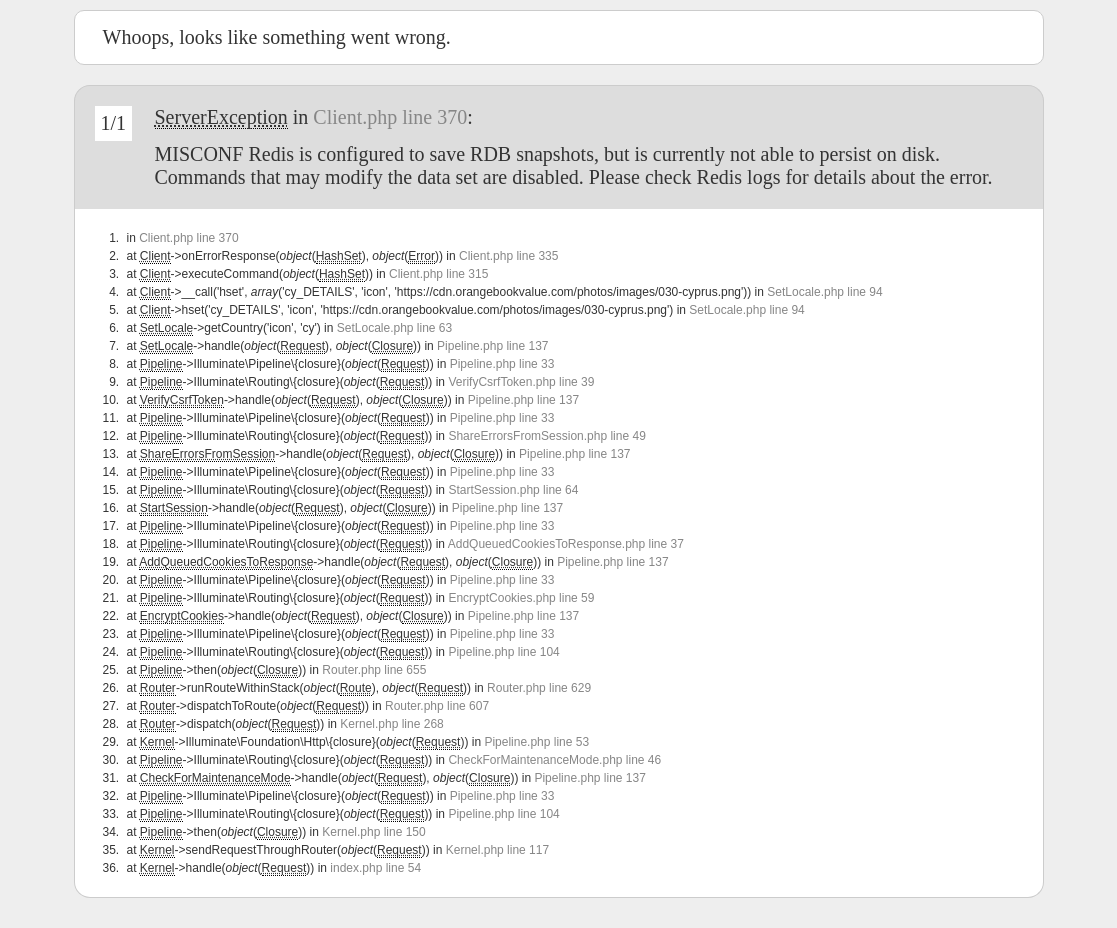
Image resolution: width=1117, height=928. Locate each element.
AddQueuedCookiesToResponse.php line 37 (566, 544)
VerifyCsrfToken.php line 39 (521, 382)
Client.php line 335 (508, 256)
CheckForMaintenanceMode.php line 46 (554, 760)
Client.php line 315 (438, 274)
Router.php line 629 (539, 688)
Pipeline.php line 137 (492, 346)
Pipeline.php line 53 (536, 742)
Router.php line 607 (437, 706)
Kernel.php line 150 (373, 832)
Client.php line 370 (390, 117)
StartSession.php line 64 (513, 490)
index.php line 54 (375, 868)
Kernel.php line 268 (391, 724)
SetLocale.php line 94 (824, 292)
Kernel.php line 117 (497, 850)
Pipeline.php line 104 (503, 652)
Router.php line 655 (374, 670)
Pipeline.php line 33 (502, 364)
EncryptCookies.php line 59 (521, 598)
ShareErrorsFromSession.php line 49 (546, 436)
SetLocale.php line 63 (394, 328)
